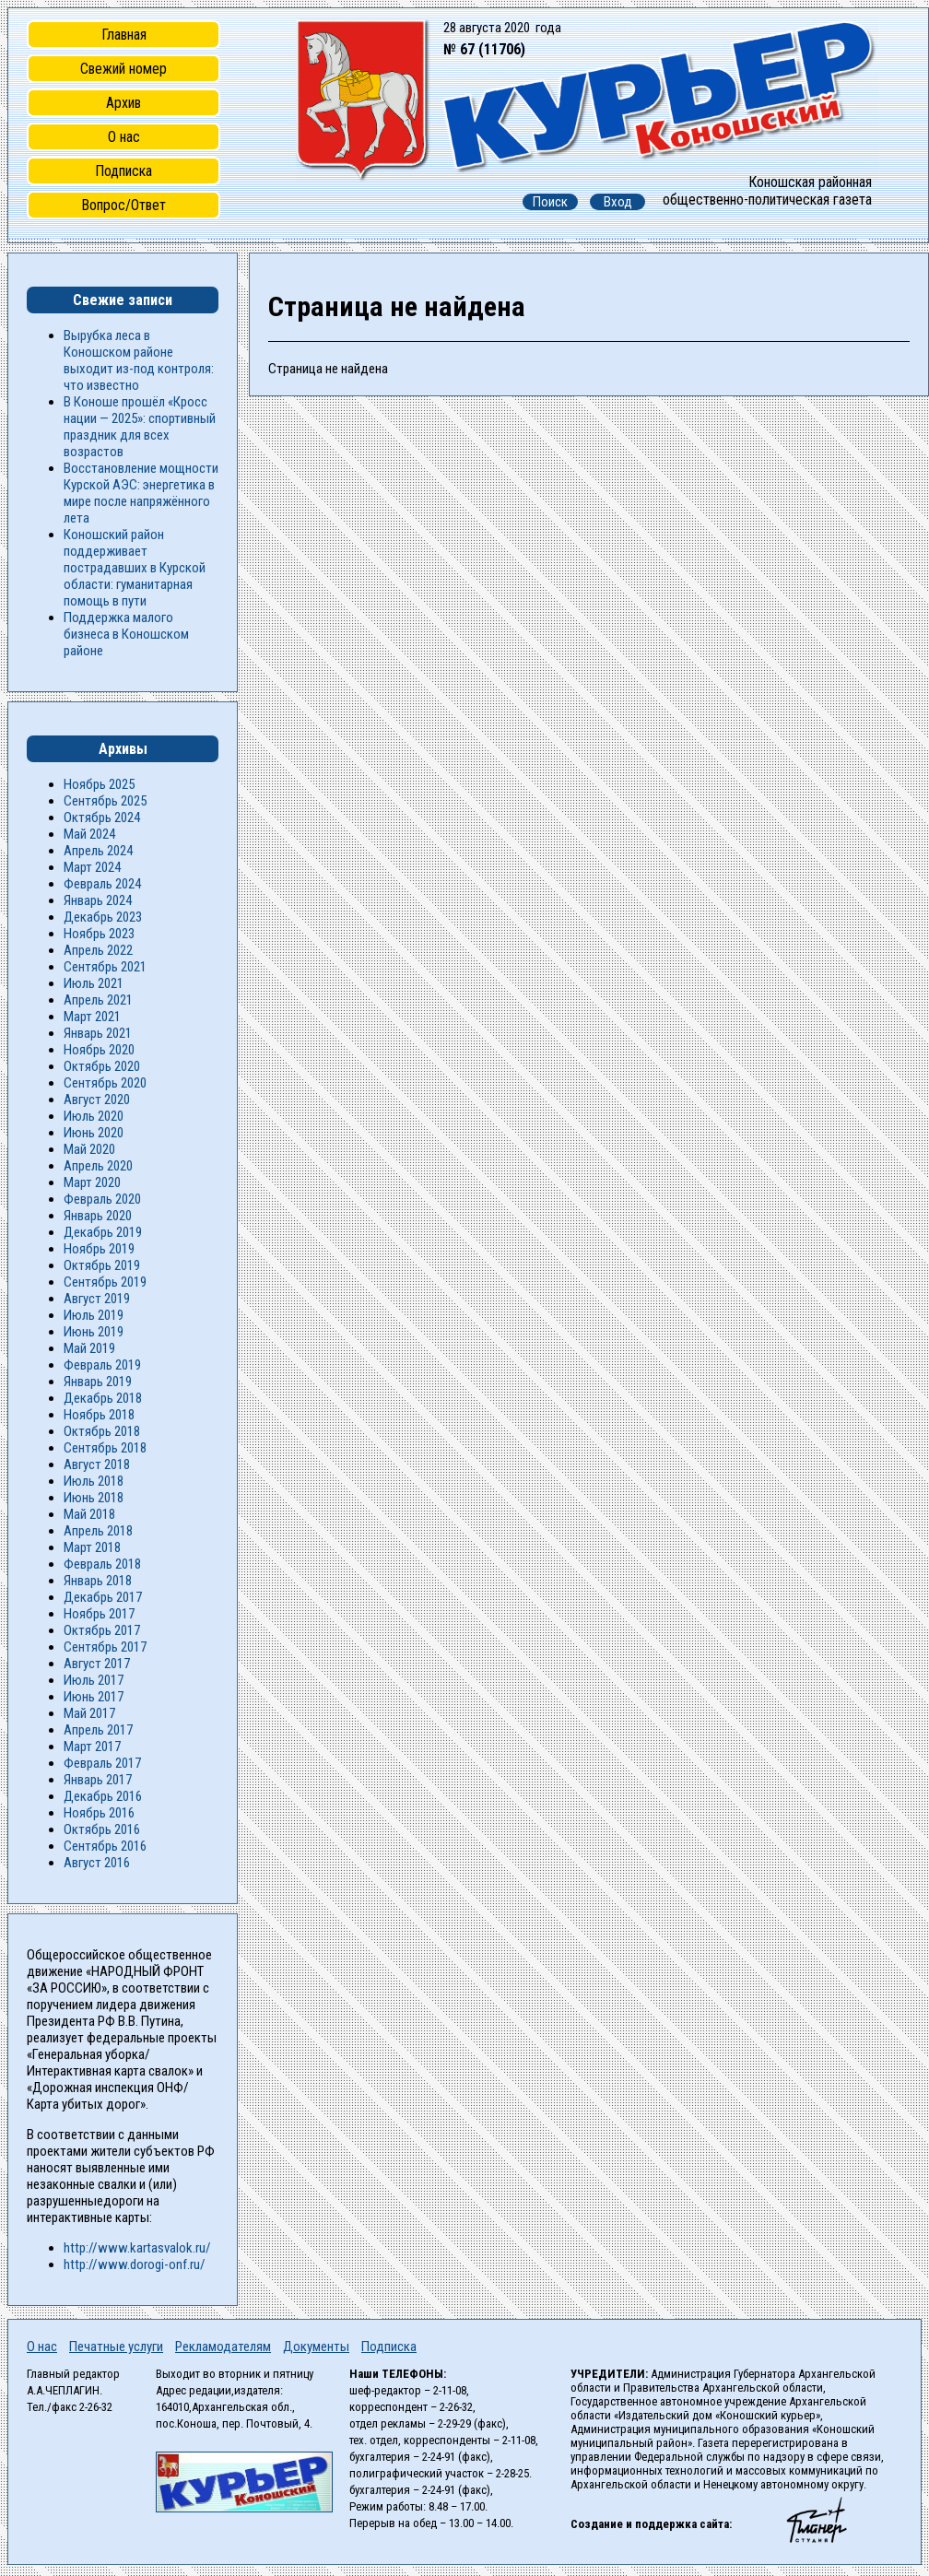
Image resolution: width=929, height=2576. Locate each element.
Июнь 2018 (93, 1497)
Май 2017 (89, 1713)
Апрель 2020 (98, 1166)
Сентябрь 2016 (105, 1846)
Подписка (123, 171)
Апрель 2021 (98, 1000)
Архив (123, 103)
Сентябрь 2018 (105, 1448)
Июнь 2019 (93, 1331)
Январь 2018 (98, 1580)
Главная (124, 34)
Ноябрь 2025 (99, 784)
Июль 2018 (93, 1481)
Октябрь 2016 (102, 1829)
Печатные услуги (116, 2346)
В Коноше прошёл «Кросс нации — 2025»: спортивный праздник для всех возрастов (140, 427)
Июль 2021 (93, 983)
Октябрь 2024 (102, 817)
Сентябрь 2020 (105, 1083)
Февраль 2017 (102, 1763)
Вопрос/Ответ (123, 205)
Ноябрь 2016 (99, 1813)
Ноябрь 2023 (99, 933)
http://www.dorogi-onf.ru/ (135, 2264)
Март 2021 (92, 1016)
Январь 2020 (98, 1215)
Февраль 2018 (102, 1564)
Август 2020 (97, 1099)
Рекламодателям (223, 2346)
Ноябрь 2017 (99, 1614)
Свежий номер (123, 68)
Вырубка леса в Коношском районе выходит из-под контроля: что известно (139, 360)
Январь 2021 (98, 1033)
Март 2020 (92, 1182)
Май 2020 (89, 1149)
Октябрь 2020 (102, 1066)
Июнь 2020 (93, 1132)
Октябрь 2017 (102, 1630)
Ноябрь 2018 (99, 1414)
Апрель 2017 (98, 1730)
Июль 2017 (93, 1680)
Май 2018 (89, 1514)
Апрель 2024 (98, 850)
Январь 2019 (98, 1381)
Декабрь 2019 (103, 1232)
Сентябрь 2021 (105, 967)
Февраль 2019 (102, 1365)
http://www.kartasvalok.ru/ (137, 2248)
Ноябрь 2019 (99, 1249)
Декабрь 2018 (103, 1398)
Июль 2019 (93, 1315)
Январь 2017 (98, 1779)
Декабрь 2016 (103, 1796)
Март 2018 (92, 1547)
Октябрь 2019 (102, 1265)
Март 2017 (92, 1746)
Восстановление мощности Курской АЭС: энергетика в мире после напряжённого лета (141, 493)
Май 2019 (89, 1348)
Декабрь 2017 (103, 1597)
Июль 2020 (93, 1116)
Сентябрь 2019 (105, 1282)
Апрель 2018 (98, 1531)
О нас (124, 137)
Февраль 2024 (102, 884)
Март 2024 (92, 867)
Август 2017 (97, 1663)
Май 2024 (89, 834)
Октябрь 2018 (102, 1431)
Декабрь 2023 (103, 917)
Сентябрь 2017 (105, 1647)
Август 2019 (97, 1298)
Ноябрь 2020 (99, 1049)
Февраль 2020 (102, 1199)
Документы (316, 2346)
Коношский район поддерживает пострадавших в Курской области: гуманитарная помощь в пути (135, 567)
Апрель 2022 (98, 950)
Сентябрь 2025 (105, 801)
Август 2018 (97, 1464)
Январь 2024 (98, 900)
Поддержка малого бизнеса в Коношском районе (126, 634)
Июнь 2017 (93, 1696)
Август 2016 (97, 1862)
